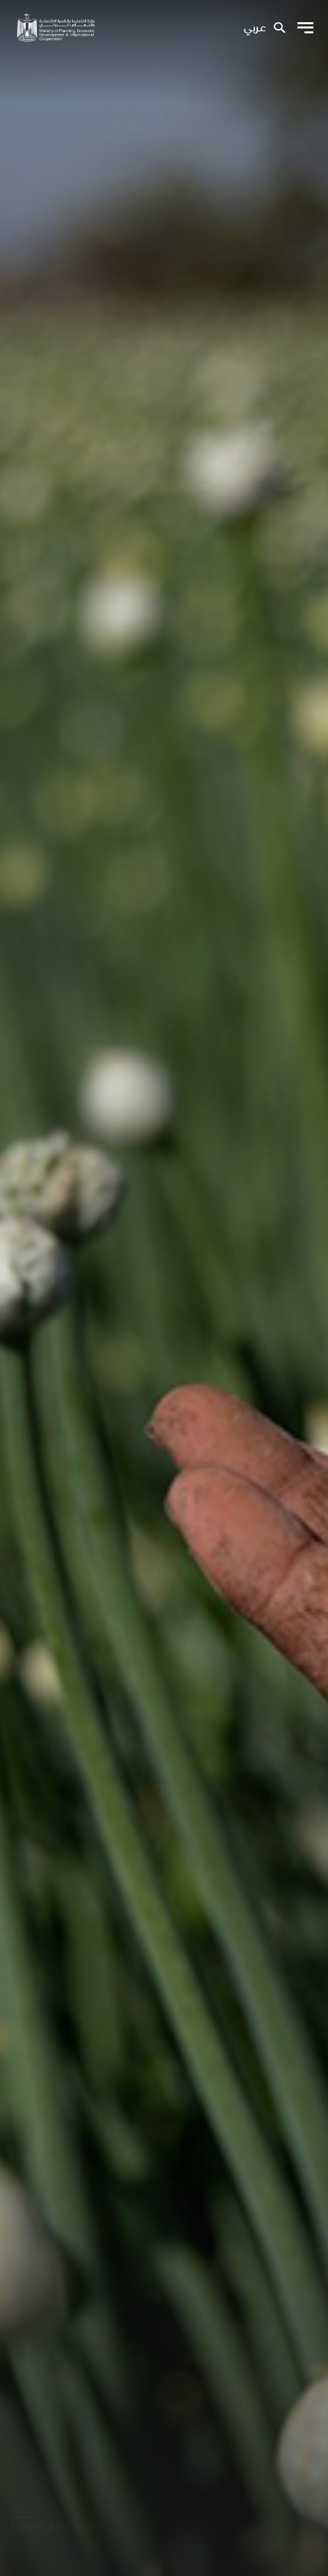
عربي (254, 28)
